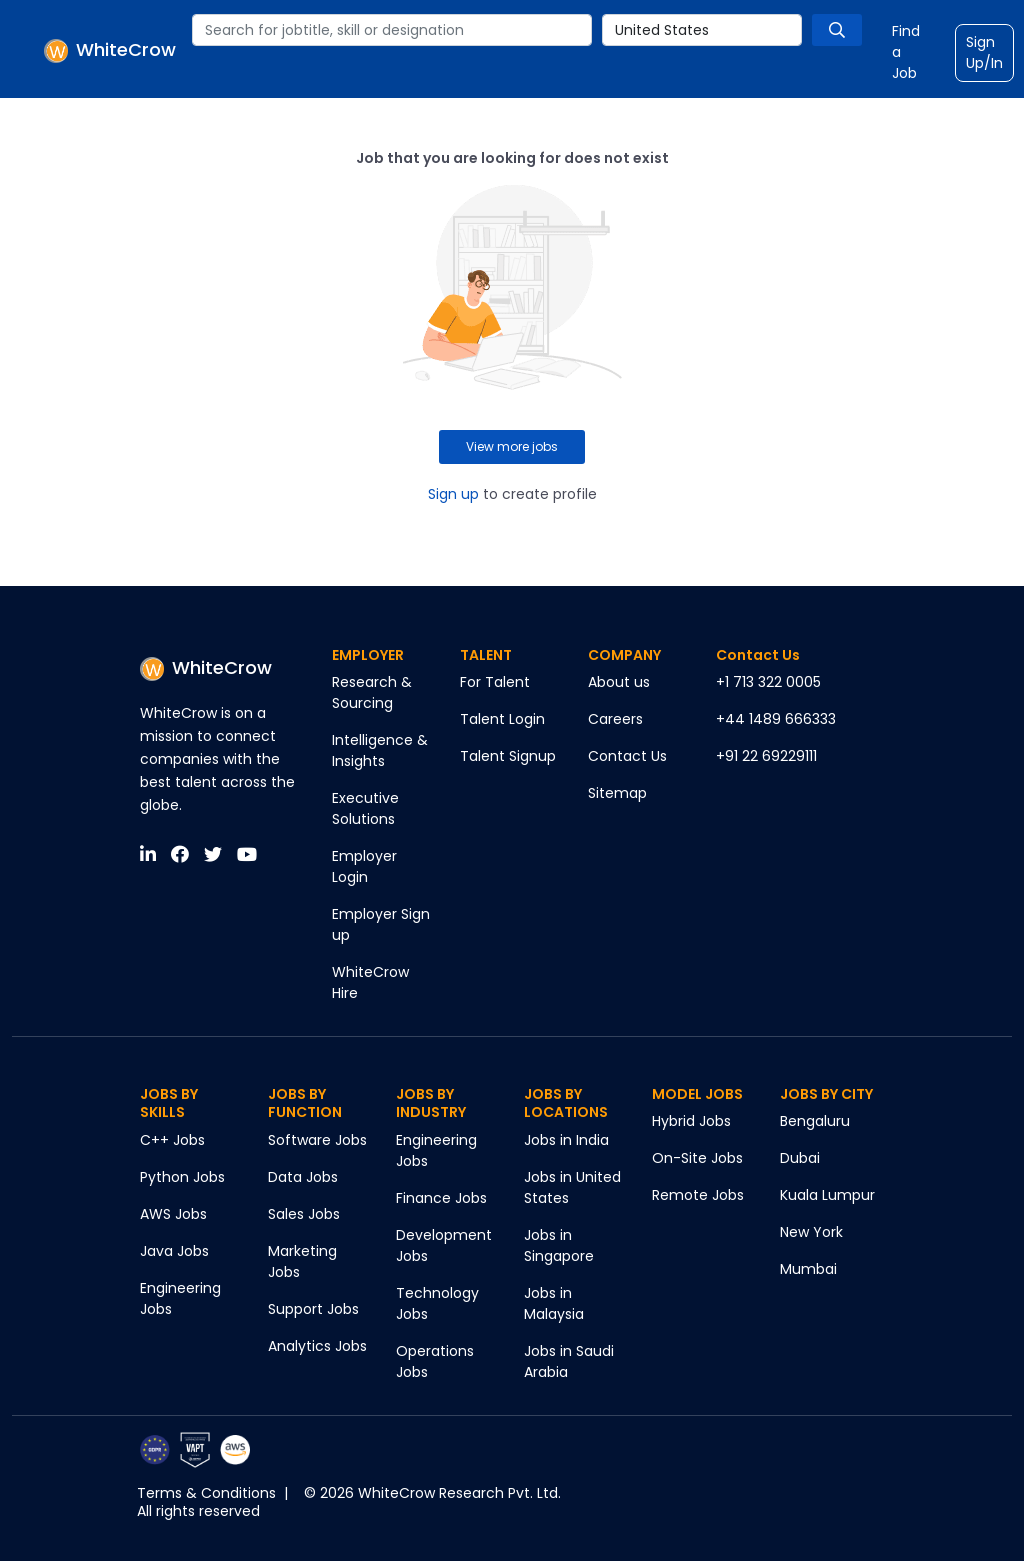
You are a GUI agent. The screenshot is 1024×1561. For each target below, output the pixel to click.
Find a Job (906, 52)
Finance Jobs (441, 1198)
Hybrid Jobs (691, 1121)
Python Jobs (182, 1177)
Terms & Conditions (206, 1493)
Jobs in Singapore (559, 1245)
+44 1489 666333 (776, 719)
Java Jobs (174, 1251)
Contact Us (627, 756)
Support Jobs (313, 1309)
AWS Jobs (173, 1214)
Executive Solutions (365, 808)
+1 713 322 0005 (768, 682)
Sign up (453, 494)
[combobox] (392, 30)
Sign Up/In (984, 52)
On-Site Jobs (697, 1158)
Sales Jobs (304, 1214)
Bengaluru (815, 1121)
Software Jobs (317, 1140)
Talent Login (502, 719)
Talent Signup (508, 756)
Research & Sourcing (372, 692)
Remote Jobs (698, 1195)
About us (619, 682)
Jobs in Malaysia (554, 1303)
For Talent (495, 682)
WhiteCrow (206, 667)
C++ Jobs (172, 1140)
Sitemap (617, 793)
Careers (615, 719)
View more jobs (512, 446)
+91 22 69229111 (766, 756)
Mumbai (808, 1269)
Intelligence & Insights (380, 750)
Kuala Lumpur (827, 1195)
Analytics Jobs (317, 1346)
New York (811, 1232)
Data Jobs (303, 1177)
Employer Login (364, 866)
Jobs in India (566, 1140)
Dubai (800, 1158)
